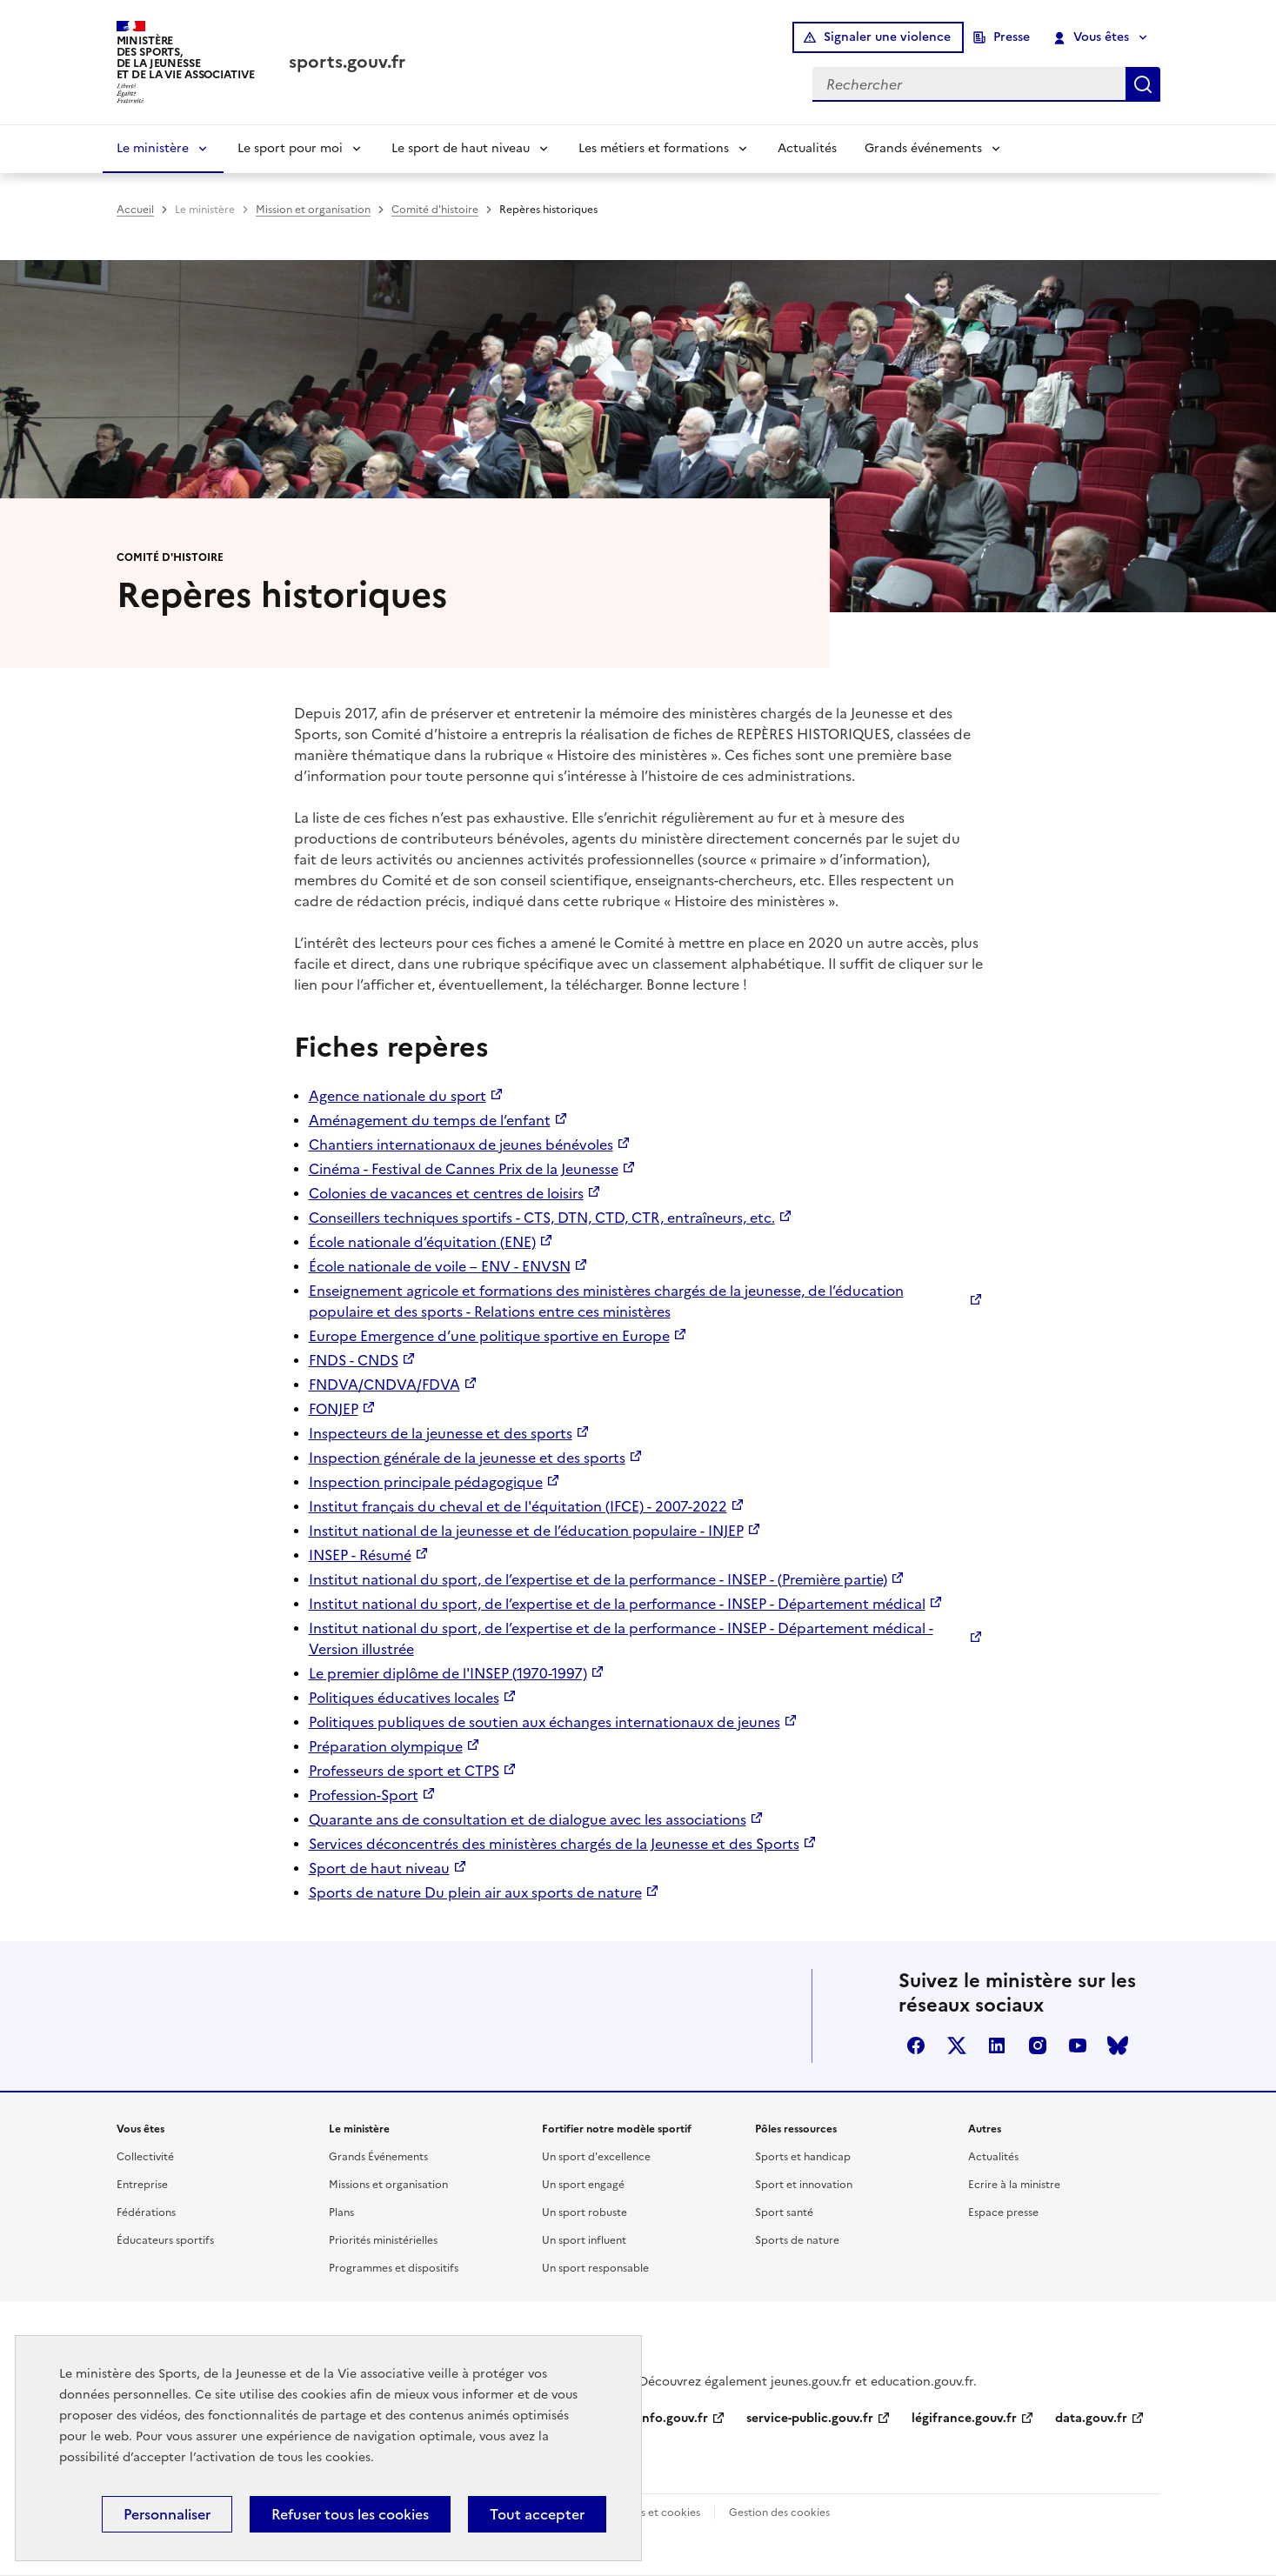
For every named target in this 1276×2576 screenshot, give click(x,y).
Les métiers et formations (653, 148)
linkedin (996, 2045)
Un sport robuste (584, 2212)
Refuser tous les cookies (350, 2514)
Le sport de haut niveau (460, 148)
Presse (1011, 37)
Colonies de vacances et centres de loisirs (446, 1193)
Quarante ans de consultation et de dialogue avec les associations (527, 1819)
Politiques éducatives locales (404, 1697)
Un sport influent (584, 2240)
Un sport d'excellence (596, 2157)
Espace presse (1003, 2212)
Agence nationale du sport (397, 1095)
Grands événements (923, 148)
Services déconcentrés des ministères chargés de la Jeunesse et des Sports (554, 1843)
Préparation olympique (386, 1746)
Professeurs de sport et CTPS (404, 1770)
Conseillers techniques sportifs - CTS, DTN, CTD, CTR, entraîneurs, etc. (542, 1217)
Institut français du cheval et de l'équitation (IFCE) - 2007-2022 (518, 1506)
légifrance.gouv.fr (964, 2418)
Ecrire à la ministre (1014, 2184)
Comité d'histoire (434, 209)
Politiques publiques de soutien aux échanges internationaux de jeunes (544, 1722)
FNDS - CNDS (353, 1360)
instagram (1037, 2045)
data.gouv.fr (1091, 2418)
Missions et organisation (388, 2184)
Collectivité (145, 2157)
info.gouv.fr (673, 2418)
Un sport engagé (583, 2184)
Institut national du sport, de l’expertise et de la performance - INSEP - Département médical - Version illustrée (621, 1638)
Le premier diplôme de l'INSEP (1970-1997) (448, 1673)
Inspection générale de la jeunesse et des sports (467, 1457)
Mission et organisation (313, 209)
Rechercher (1143, 84)
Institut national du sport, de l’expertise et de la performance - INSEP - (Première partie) (598, 1579)
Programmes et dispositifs (393, 2268)
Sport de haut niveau (379, 1868)
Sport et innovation (803, 2184)
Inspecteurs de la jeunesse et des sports (440, 1433)
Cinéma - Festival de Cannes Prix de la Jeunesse (463, 1168)
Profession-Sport (363, 1795)
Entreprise (142, 2184)
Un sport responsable (595, 2268)
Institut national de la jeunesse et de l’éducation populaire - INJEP (526, 1530)
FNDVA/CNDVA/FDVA (384, 1384)
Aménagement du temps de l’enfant (430, 1120)
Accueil (135, 209)
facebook (916, 2045)
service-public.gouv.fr (809, 2418)
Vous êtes (1091, 37)
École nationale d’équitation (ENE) (422, 1241)
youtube (1077, 2045)
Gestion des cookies (779, 2512)
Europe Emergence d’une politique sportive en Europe (489, 1335)
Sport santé (784, 2212)
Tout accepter (537, 2514)
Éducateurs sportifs (165, 2240)
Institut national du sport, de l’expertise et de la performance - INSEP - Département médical (617, 1603)
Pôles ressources (796, 2129)
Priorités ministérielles (383, 2240)
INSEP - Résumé (360, 1555)
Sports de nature (797, 2240)
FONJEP (333, 1408)
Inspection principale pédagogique (426, 1482)
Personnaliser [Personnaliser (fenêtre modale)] (167, 2514)
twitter (956, 2045)
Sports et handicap (803, 2157)
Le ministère (153, 148)
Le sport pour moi (290, 148)
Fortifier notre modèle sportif (616, 2129)
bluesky (1117, 2045)
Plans (341, 2212)
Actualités (807, 148)
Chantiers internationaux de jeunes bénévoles (461, 1144)
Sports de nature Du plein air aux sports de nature (475, 1892)
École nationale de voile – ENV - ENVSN (440, 1266)
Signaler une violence (887, 37)
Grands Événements (378, 2157)
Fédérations (146, 2212)
